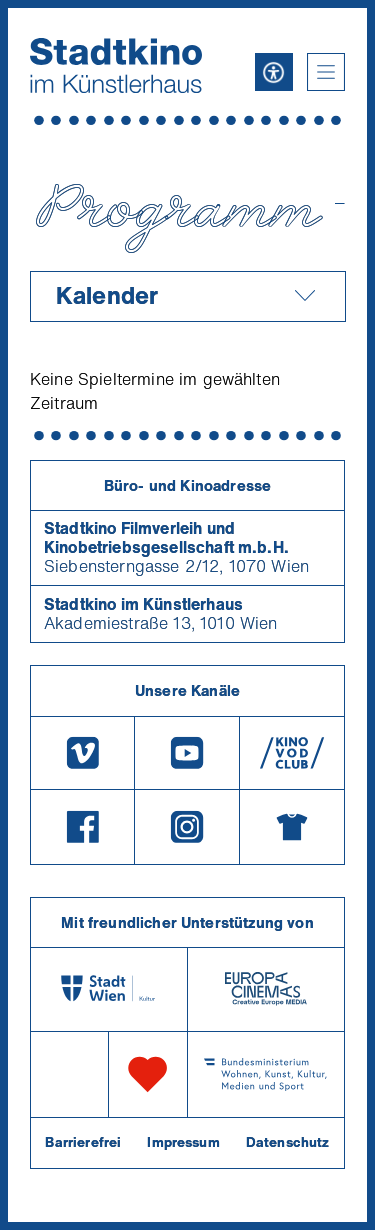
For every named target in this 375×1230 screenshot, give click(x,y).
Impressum (183, 1142)
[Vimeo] (82, 753)
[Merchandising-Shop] (292, 827)
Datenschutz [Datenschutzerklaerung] (288, 1142)
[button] (326, 72)
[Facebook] (82, 827)
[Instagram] (187, 827)
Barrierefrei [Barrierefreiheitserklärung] (83, 1142)
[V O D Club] (292, 753)
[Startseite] (116, 65)
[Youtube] (187, 753)
